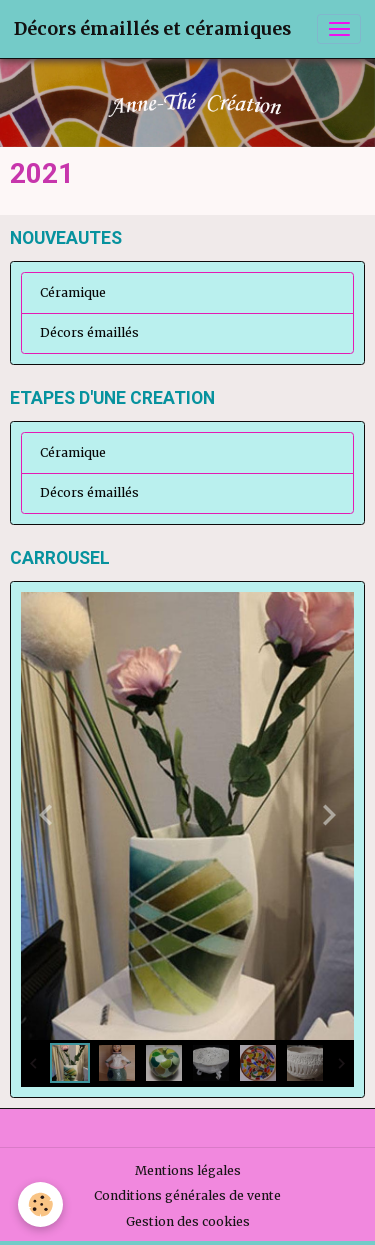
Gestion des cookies (188, 1221)
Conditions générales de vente (187, 1195)
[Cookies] (40, 1204)
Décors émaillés (89, 332)
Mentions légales (188, 1170)
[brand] (152, 29)
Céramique (73, 292)
